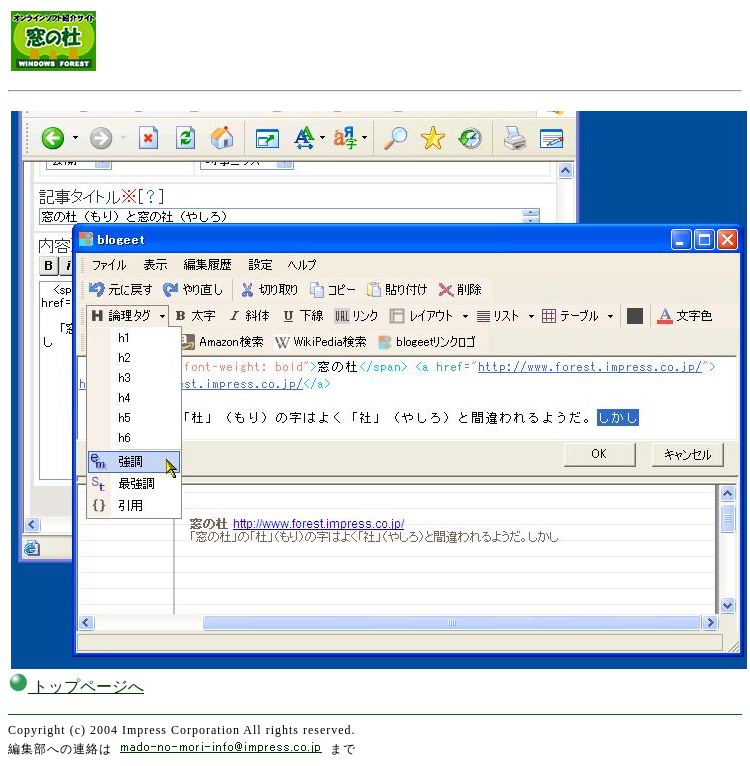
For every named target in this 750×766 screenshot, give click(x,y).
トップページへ (76, 686)
